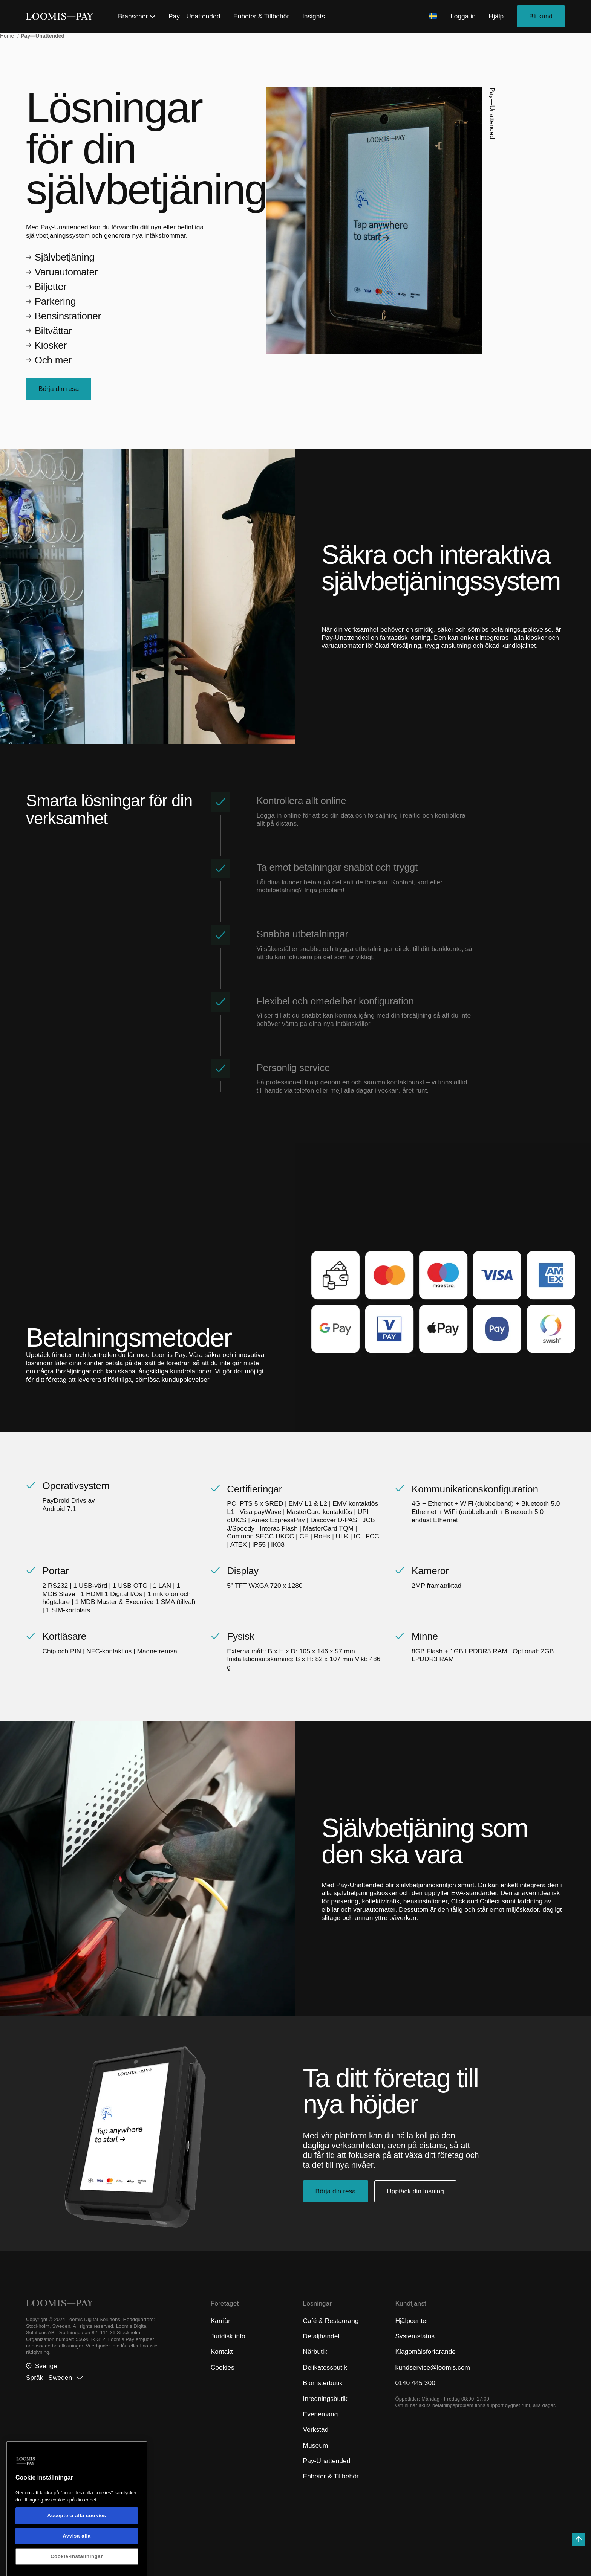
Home (7, 36)
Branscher (136, 16)
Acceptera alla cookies (76, 2562)
